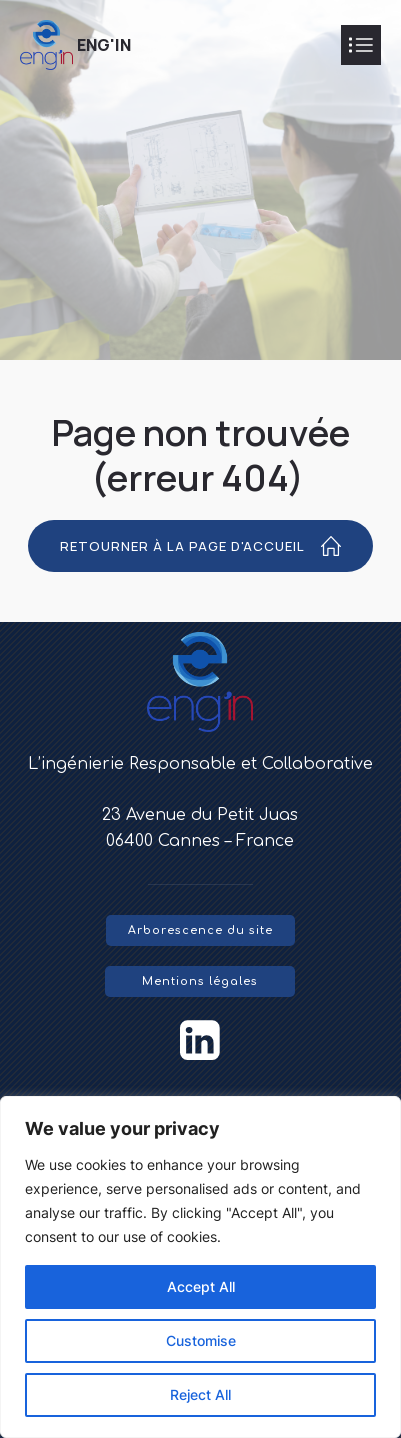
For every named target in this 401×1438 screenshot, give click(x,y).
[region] (200, 1267)
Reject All (200, 1394)
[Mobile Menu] (361, 45)
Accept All (201, 1286)
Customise (201, 1340)
